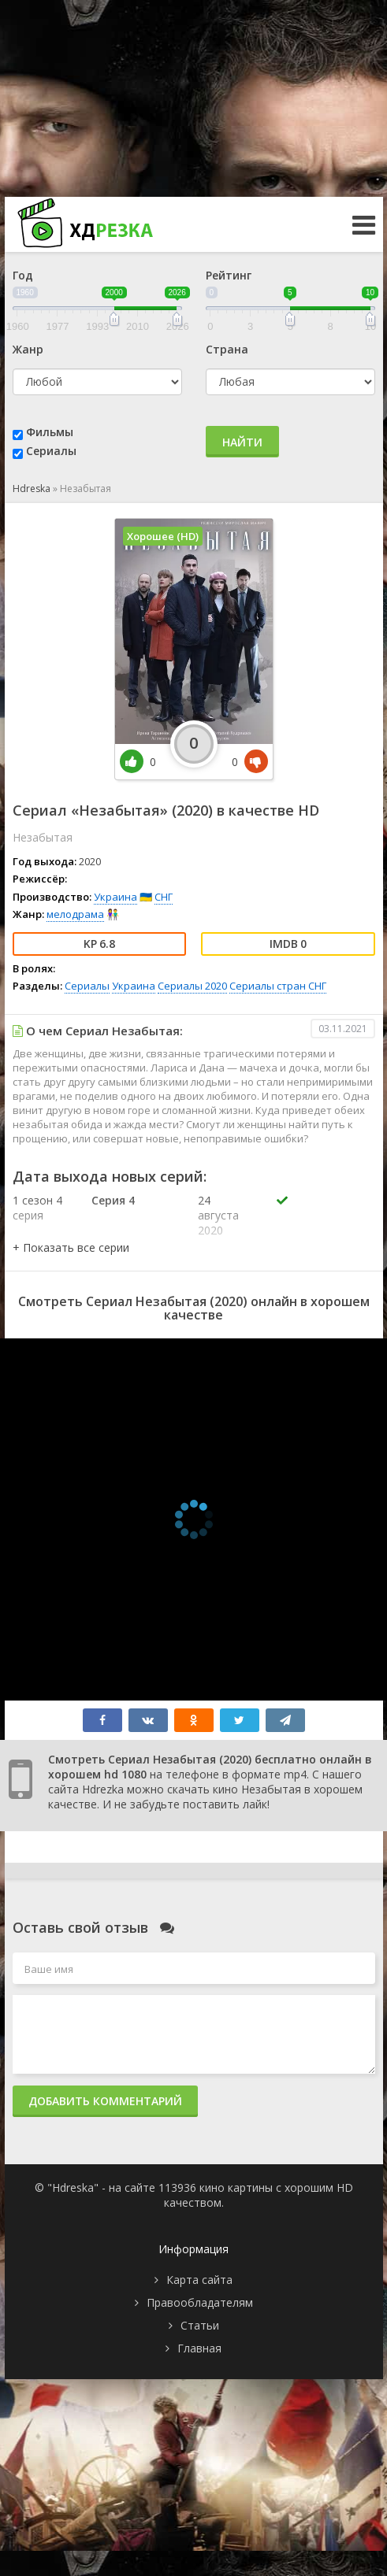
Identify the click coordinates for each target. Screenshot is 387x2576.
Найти (242, 442)
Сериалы (51, 450)
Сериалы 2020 (192, 986)
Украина (115, 897)
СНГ (163, 897)
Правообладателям (200, 2302)
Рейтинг (228, 275)
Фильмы (49, 431)
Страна (227, 349)
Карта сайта (199, 2279)
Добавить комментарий (105, 2100)
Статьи (199, 2325)
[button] (71, 1247)
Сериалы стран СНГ (277, 986)
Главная (199, 2348)
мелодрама (75, 914)
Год (23, 275)
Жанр (28, 349)
